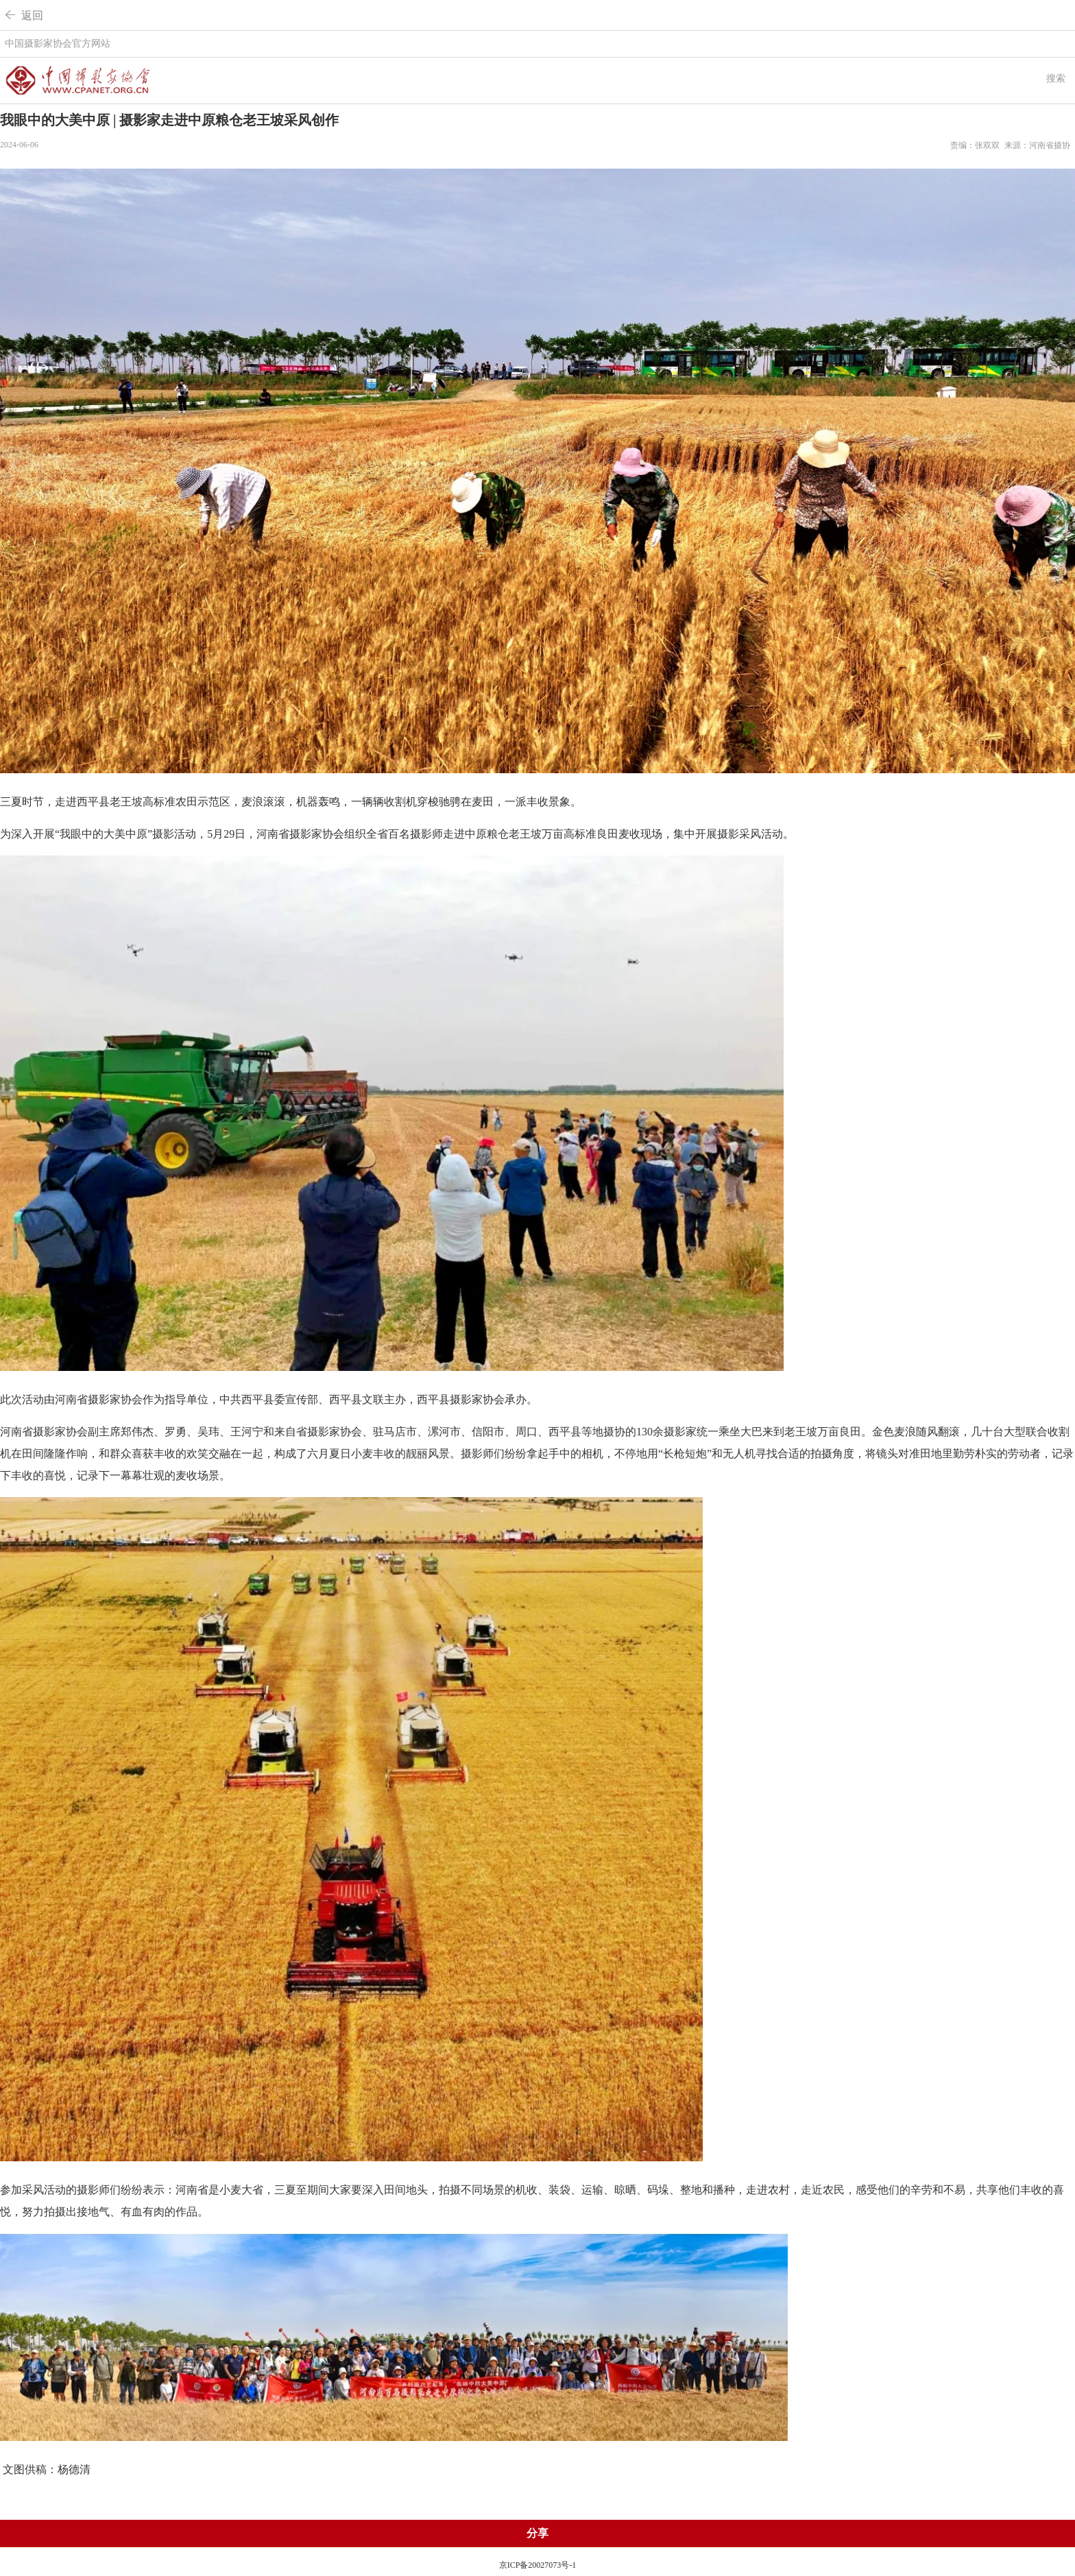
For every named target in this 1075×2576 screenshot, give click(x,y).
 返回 (24, 15)
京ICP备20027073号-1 (538, 2565)
